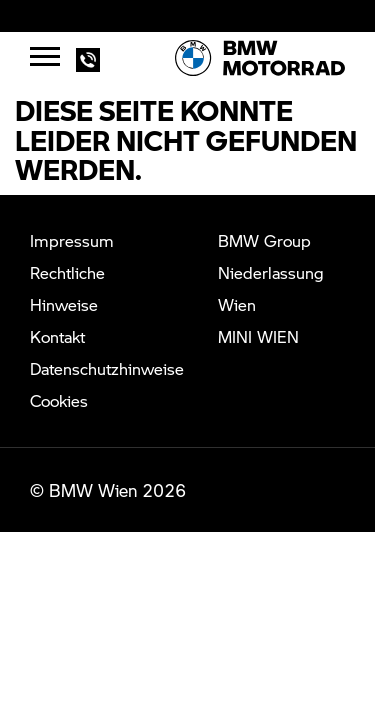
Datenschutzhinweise (107, 368)
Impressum (72, 240)
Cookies (59, 400)
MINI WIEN (258, 336)
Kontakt (57, 336)
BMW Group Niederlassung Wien (271, 272)
